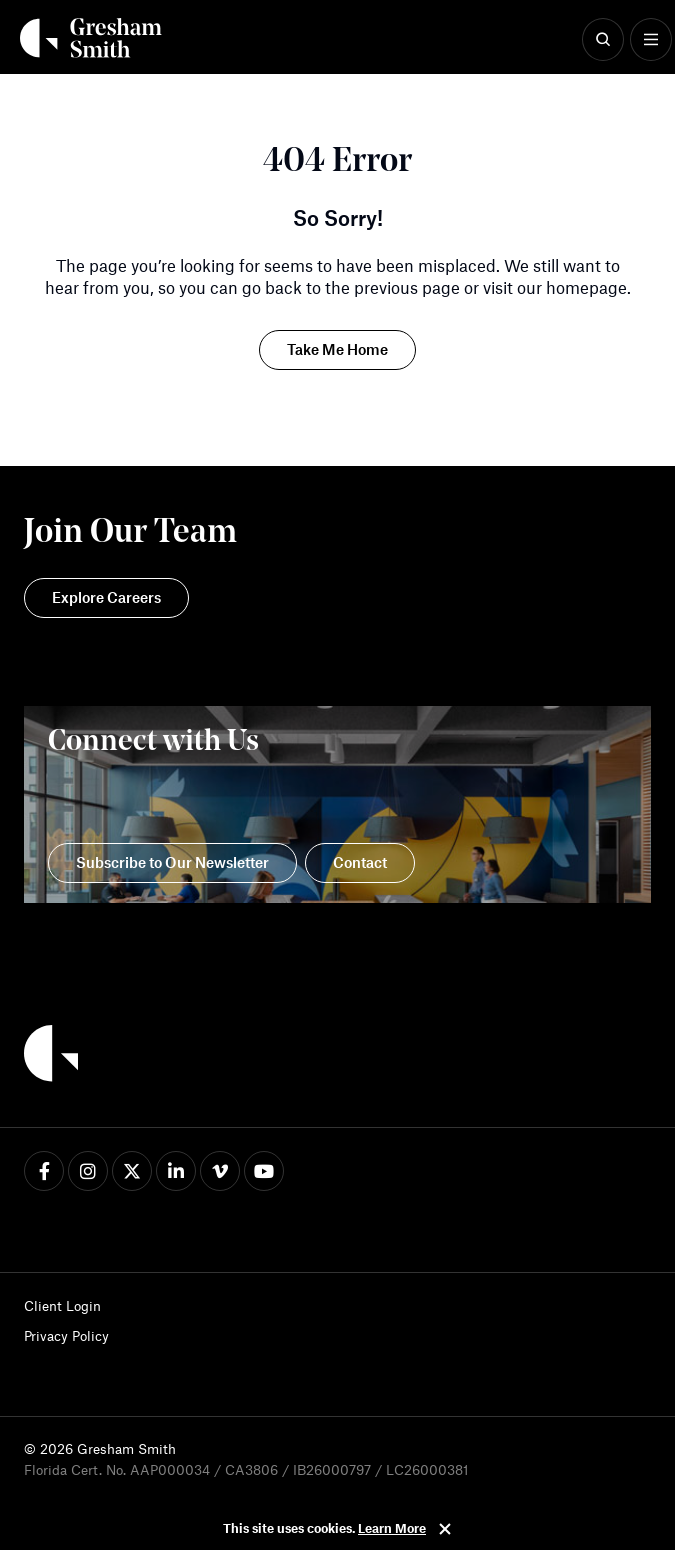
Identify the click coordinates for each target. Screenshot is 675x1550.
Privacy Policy (66, 1335)
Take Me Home (337, 349)
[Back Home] (91, 38)
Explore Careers (106, 597)
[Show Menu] (651, 40)
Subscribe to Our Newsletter (172, 862)
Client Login (62, 1305)
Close (445, 1529)
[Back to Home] (51, 1056)
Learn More (392, 1528)
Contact (360, 862)
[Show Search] (603, 40)
